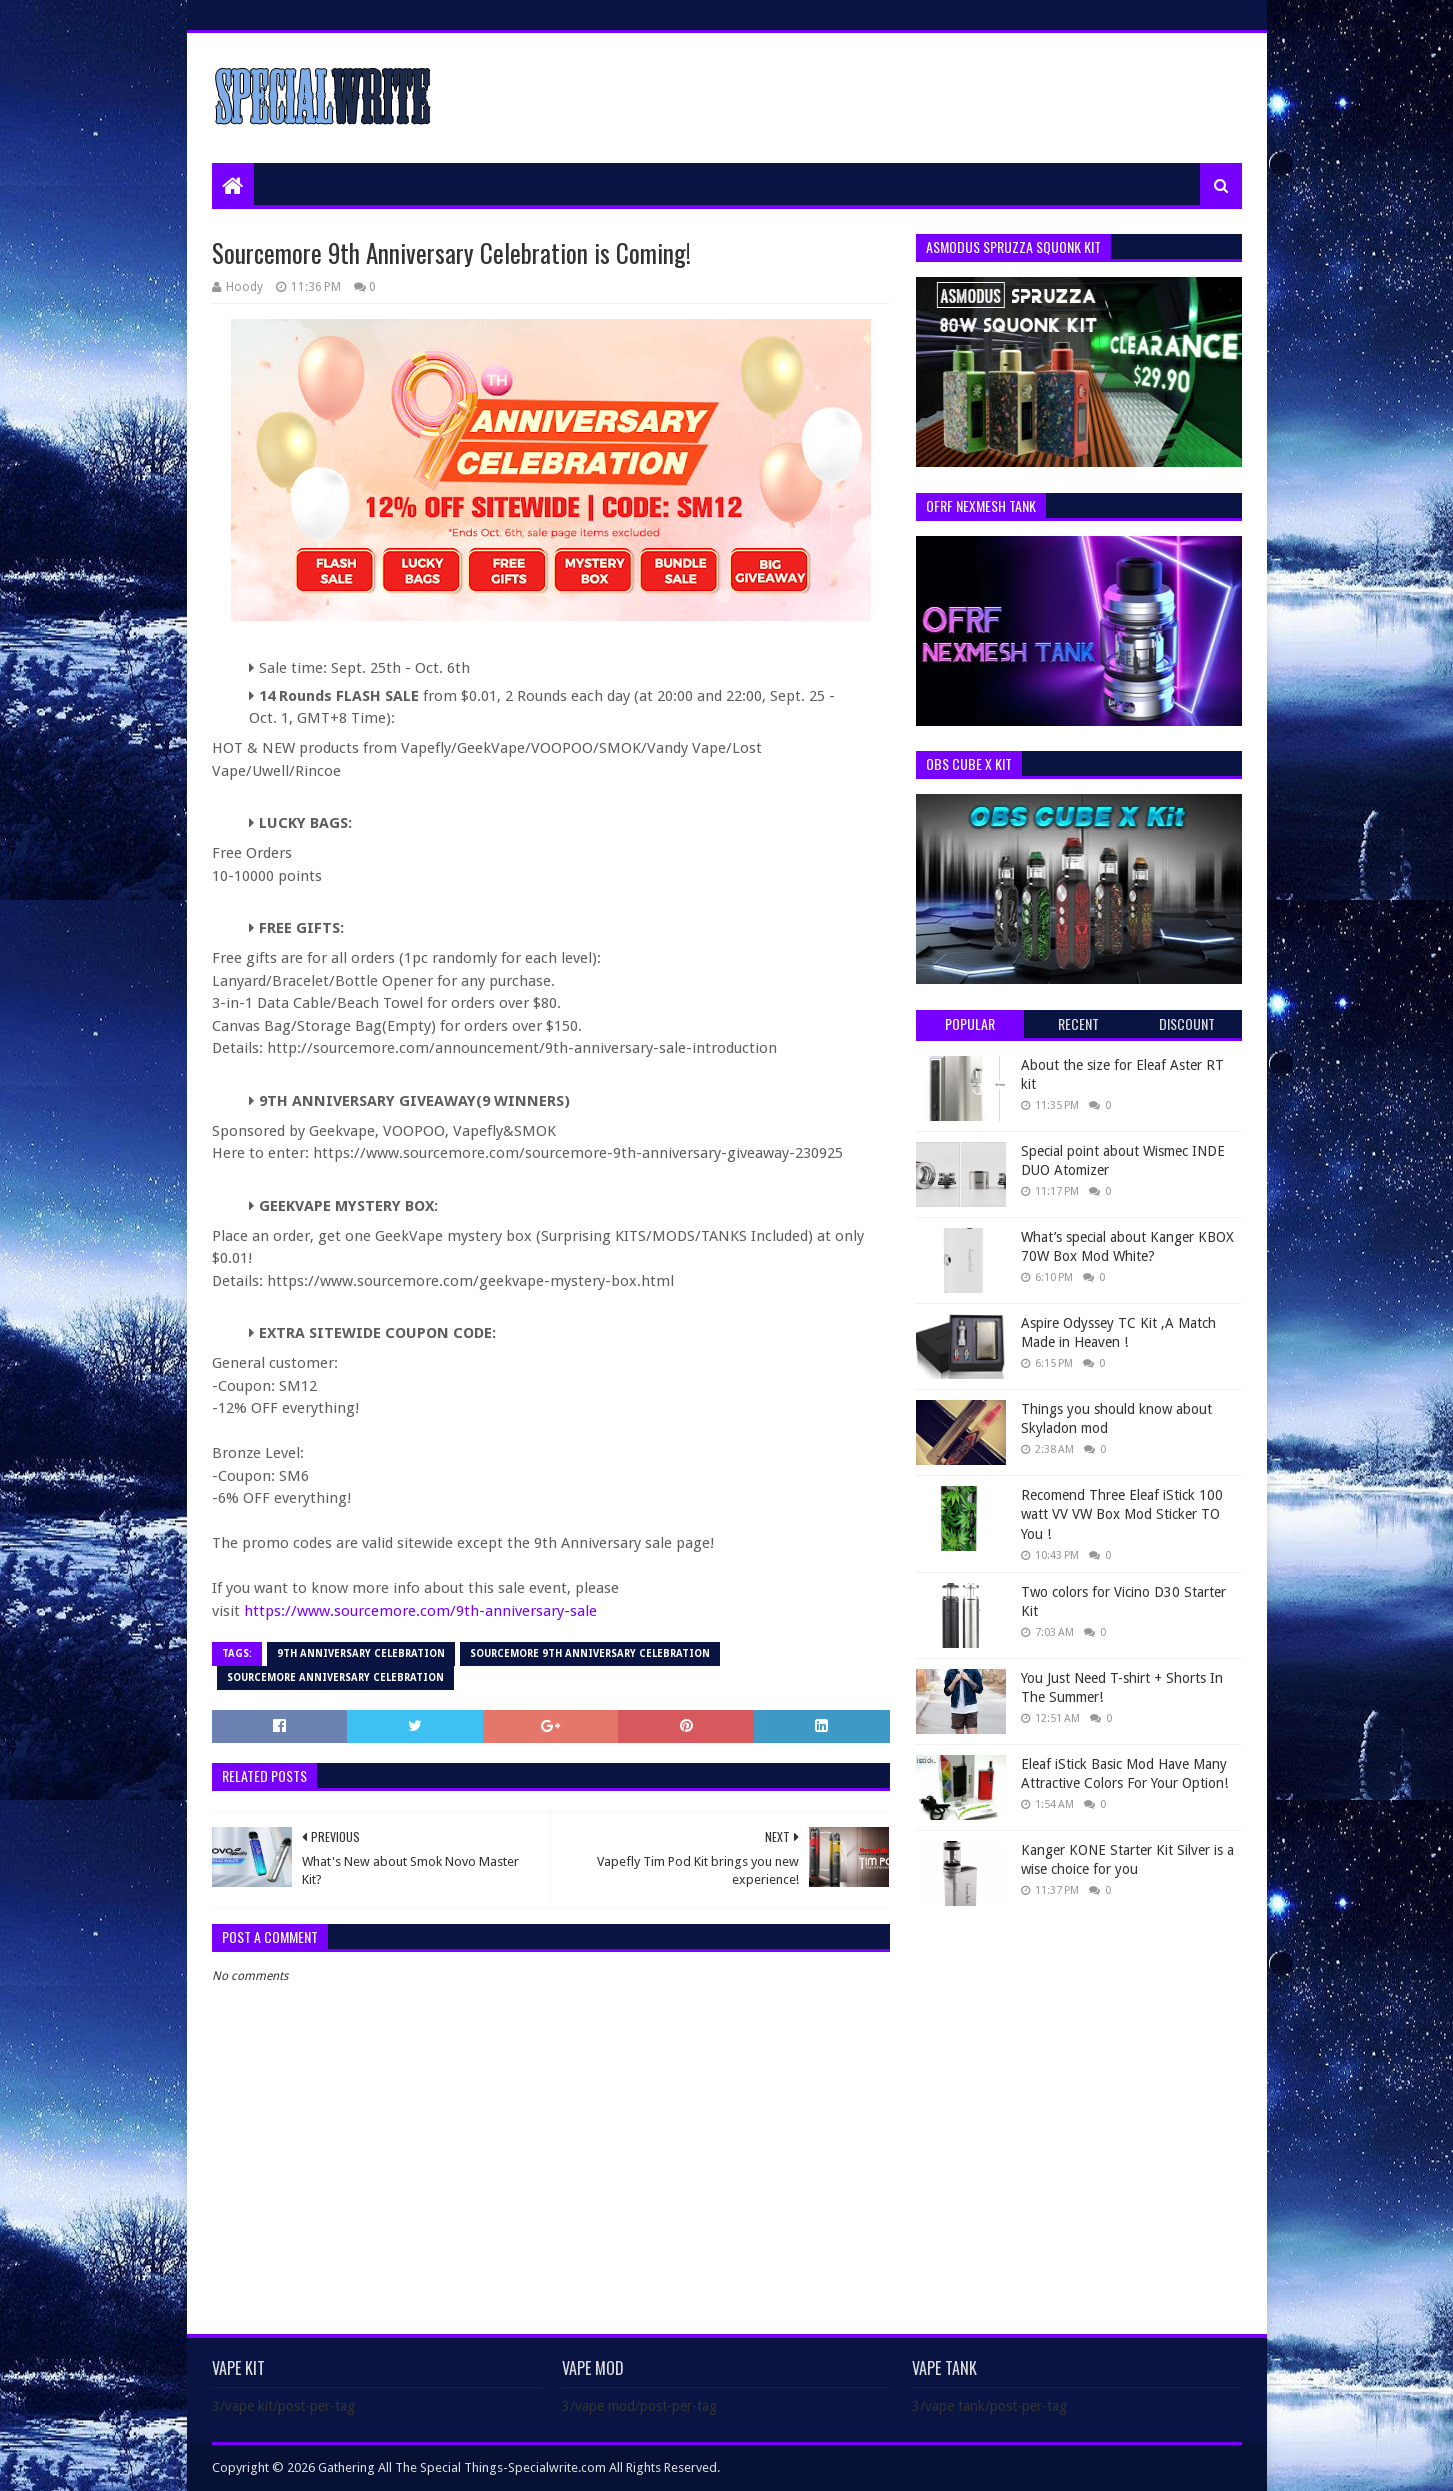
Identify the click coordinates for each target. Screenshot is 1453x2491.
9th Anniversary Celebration (361, 1653)
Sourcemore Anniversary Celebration (335, 1677)
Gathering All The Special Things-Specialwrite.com (462, 2467)
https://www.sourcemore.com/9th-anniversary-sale (420, 1611)
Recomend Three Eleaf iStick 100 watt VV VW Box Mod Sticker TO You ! (1122, 1514)
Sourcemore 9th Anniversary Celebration (590, 1653)
